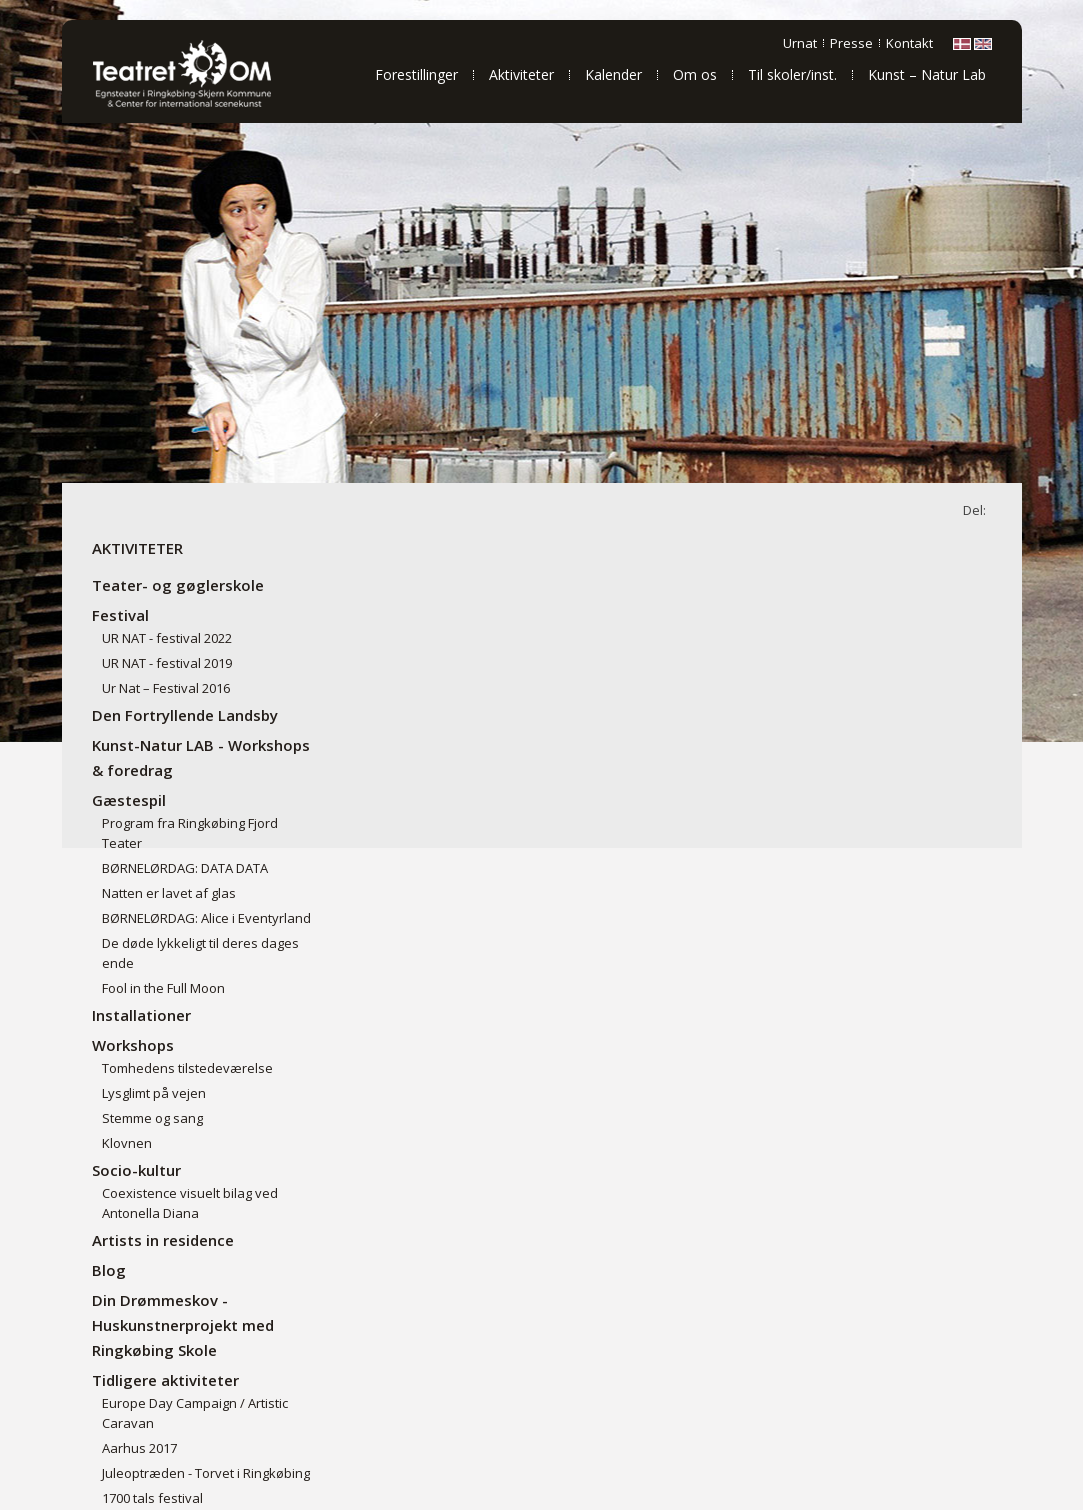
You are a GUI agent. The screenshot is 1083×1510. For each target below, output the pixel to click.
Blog (109, 1270)
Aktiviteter (521, 74)
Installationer (141, 1015)
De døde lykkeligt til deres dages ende (200, 953)
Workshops (133, 1045)
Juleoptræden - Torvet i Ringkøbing (206, 1473)
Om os (695, 74)
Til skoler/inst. (792, 74)
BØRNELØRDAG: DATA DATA (185, 868)
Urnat (800, 43)
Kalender (613, 74)
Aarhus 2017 (139, 1448)
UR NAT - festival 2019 (167, 663)
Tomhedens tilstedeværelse (187, 1068)
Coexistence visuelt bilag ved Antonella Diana (190, 1203)
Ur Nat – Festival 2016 (166, 688)
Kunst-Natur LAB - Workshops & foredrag (201, 757)
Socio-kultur (136, 1170)
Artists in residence (163, 1240)
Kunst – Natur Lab (927, 74)
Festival (120, 615)
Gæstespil (129, 800)
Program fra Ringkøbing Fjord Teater (190, 833)
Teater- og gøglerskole (178, 585)
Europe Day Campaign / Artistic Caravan (195, 1413)
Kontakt (909, 43)
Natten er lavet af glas (169, 893)
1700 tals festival (152, 1498)
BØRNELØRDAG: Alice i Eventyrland (206, 918)
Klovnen (127, 1143)
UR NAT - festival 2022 (167, 638)
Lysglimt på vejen (154, 1093)
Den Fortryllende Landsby (185, 715)
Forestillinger (416, 74)
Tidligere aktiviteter (165, 1380)
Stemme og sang (152, 1118)
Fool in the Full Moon (163, 988)
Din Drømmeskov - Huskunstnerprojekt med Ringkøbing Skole (183, 1325)
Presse (851, 43)
